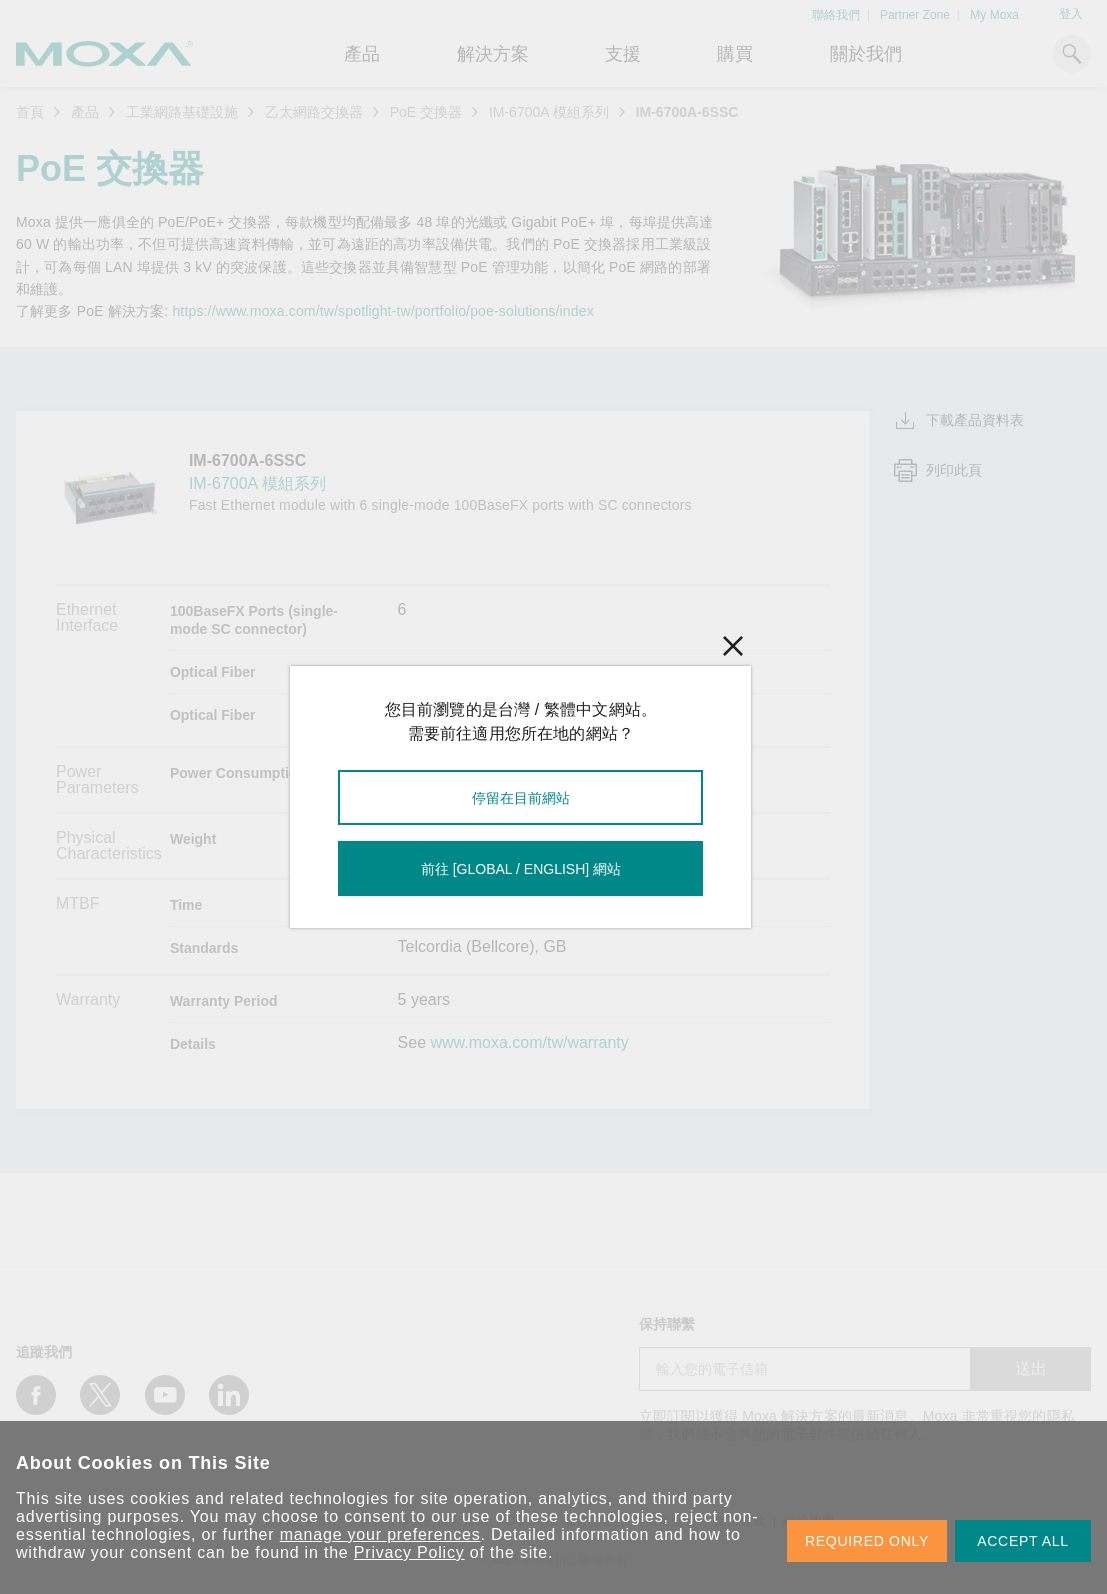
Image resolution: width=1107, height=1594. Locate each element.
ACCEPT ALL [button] (1023, 1541)
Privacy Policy (409, 1552)
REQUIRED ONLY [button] (867, 1541)
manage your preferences (380, 1534)
